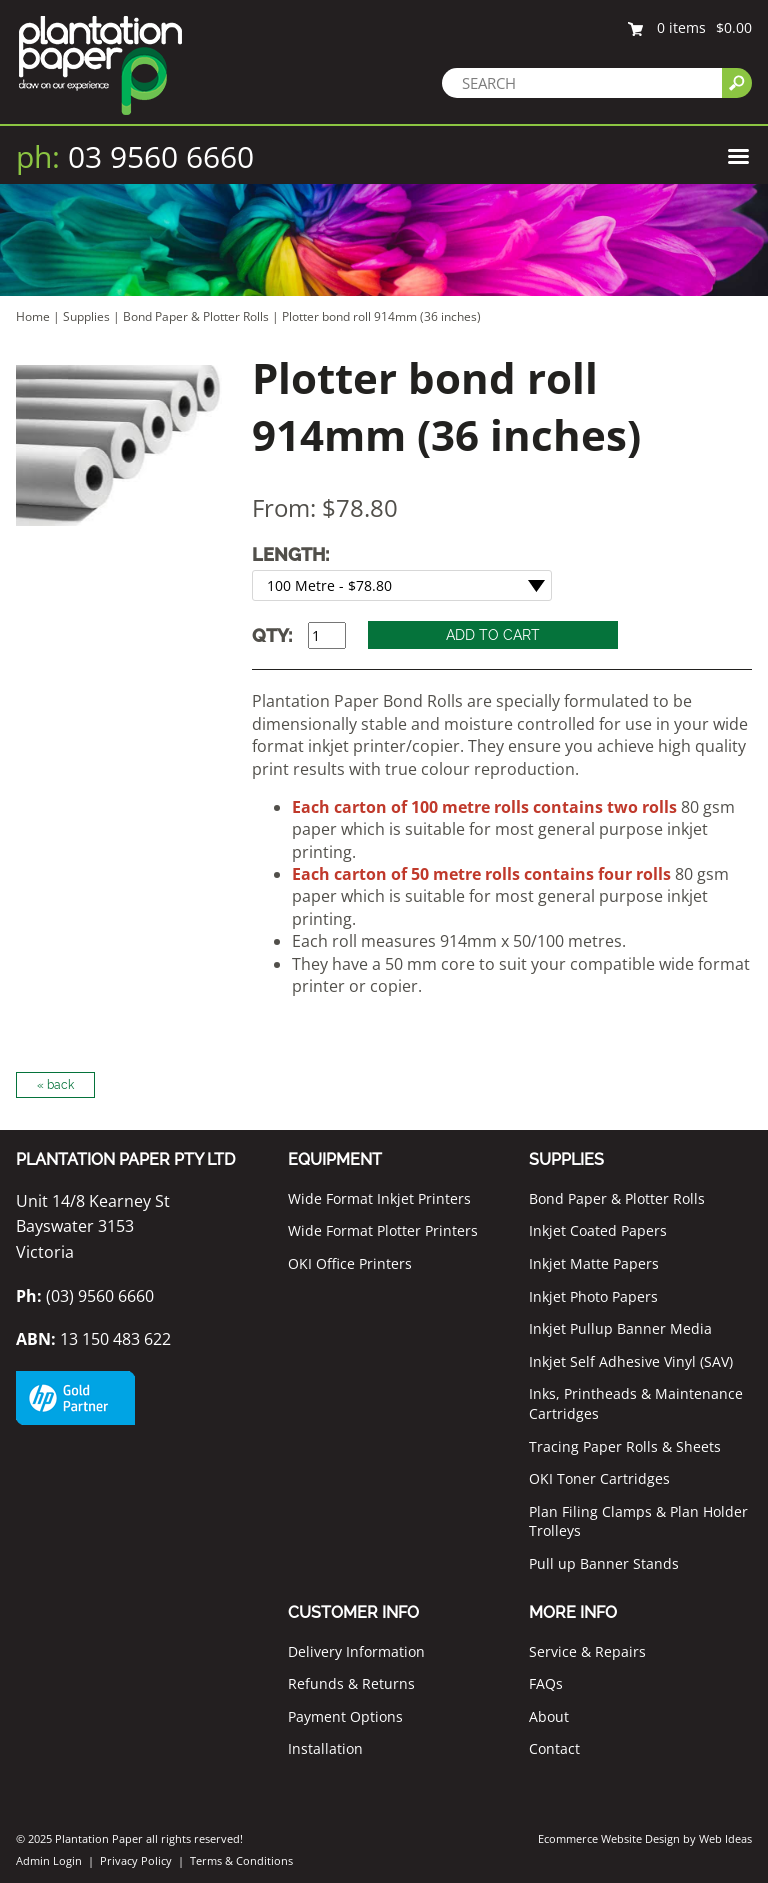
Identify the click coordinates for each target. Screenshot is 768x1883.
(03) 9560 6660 (85, 1296)
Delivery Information (356, 1651)
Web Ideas (725, 1838)
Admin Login (49, 1860)
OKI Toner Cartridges (599, 1478)
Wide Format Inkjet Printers (379, 1198)
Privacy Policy (136, 1860)
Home (33, 316)
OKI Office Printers (350, 1263)
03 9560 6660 (135, 156)
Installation (325, 1748)
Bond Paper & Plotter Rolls (197, 316)
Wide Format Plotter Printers (383, 1230)
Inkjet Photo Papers (593, 1296)
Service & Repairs (587, 1651)
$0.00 (734, 27)
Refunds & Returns (351, 1683)
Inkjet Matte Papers (594, 1263)
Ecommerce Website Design (609, 1838)
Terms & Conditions (241, 1860)
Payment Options (345, 1716)
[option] (119, 445)
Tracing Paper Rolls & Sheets (625, 1446)
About (549, 1716)
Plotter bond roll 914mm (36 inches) (381, 316)
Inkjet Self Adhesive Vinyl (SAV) (631, 1361)
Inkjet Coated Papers (598, 1230)
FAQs (546, 1683)
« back (55, 1085)
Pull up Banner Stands (604, 1563)
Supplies (86, 316)
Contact (554, 1748)
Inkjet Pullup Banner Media (620, 1328)
